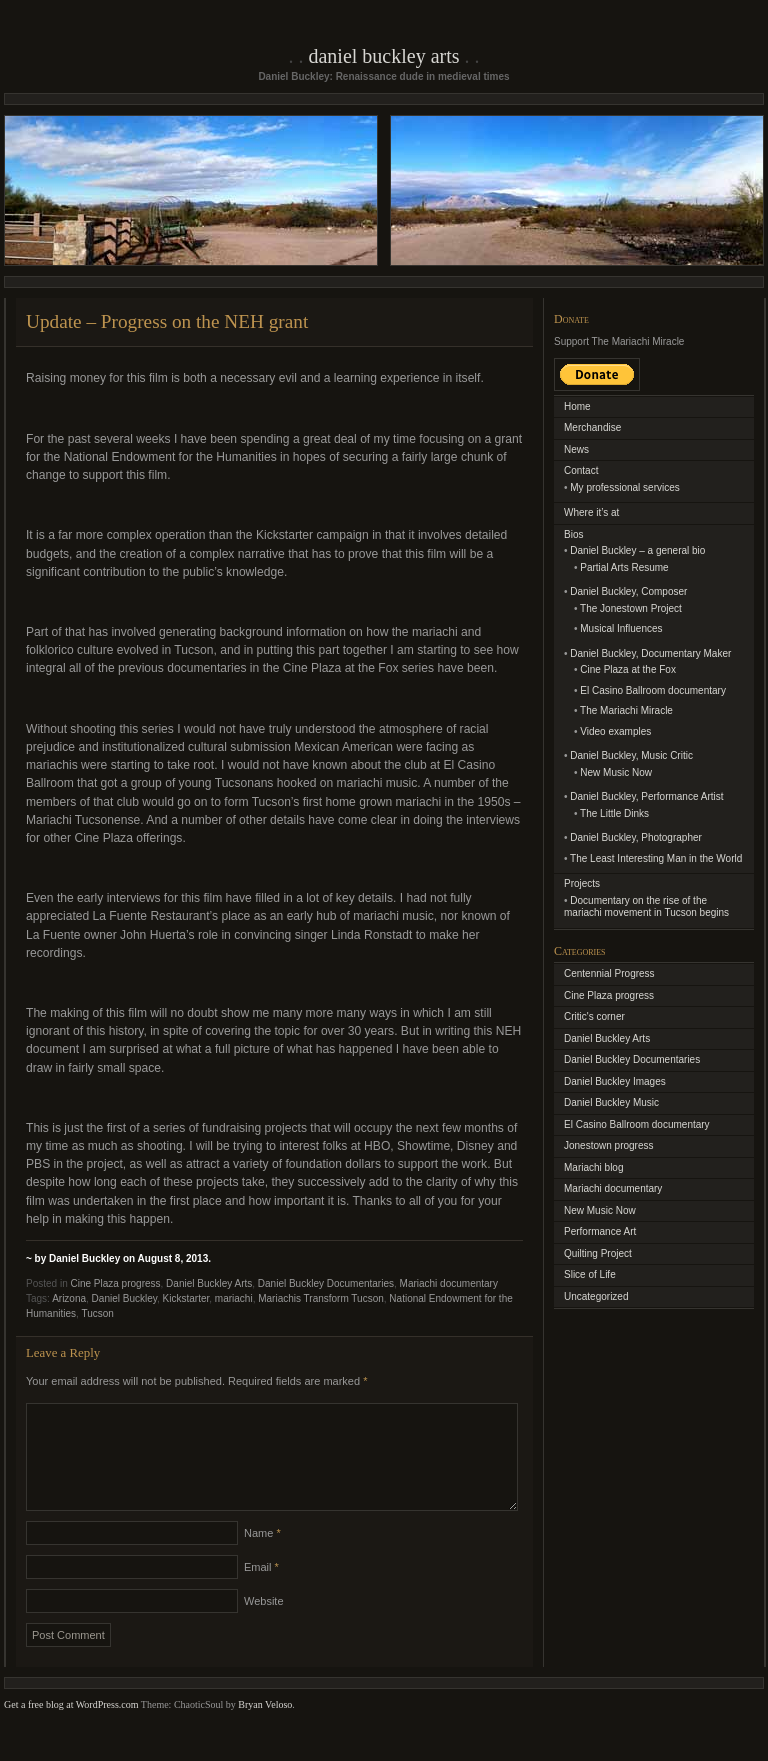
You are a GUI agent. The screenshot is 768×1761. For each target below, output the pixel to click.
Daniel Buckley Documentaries (326, 1283)
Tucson (97, 1313)
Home (577, 406)
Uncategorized (596, 1296)
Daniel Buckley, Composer (628, 591)
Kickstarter (186, 1298)
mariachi (234, 1298)
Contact (581, 470)
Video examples (615, 731)
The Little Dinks (614, 813)
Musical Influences (621, 628)
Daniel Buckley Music (611, 1102)
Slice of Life (590, 1274)
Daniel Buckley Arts (383, 56)
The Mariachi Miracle (626, 710)
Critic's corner (594, 1016)
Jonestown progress (609, 1145)
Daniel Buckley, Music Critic (631, 755)
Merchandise (592, 427)
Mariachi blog (593, 1167)
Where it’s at (591, 512)
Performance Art (600, 1231)
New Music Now (616, 772)
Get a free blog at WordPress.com (71, 1728)
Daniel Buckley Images (615, 1081)
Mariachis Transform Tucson (321, 1298)
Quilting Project (598, 1253)
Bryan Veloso (265, 1728)
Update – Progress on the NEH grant (167, 321)
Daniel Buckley (124, 1298)
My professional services (624, 487)
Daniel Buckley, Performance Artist (646, 796)
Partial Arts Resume (624, 567)
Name (262, 1557)
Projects (582, 883)
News (576, 449)
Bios (573, 534)
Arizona (69, 1298)
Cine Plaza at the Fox (628, 669)
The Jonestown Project (631, 608)
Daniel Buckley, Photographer (636, 837)
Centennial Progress (609, 973)
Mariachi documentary (449, 1283)
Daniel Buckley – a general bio (637, 550)
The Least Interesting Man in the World (656, 858)
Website (264, 1625)
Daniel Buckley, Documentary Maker (650, 653)
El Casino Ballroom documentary (653, 690)
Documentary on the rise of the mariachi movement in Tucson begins (646, 907)
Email (261, 1591)
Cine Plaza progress (115, 1283)
